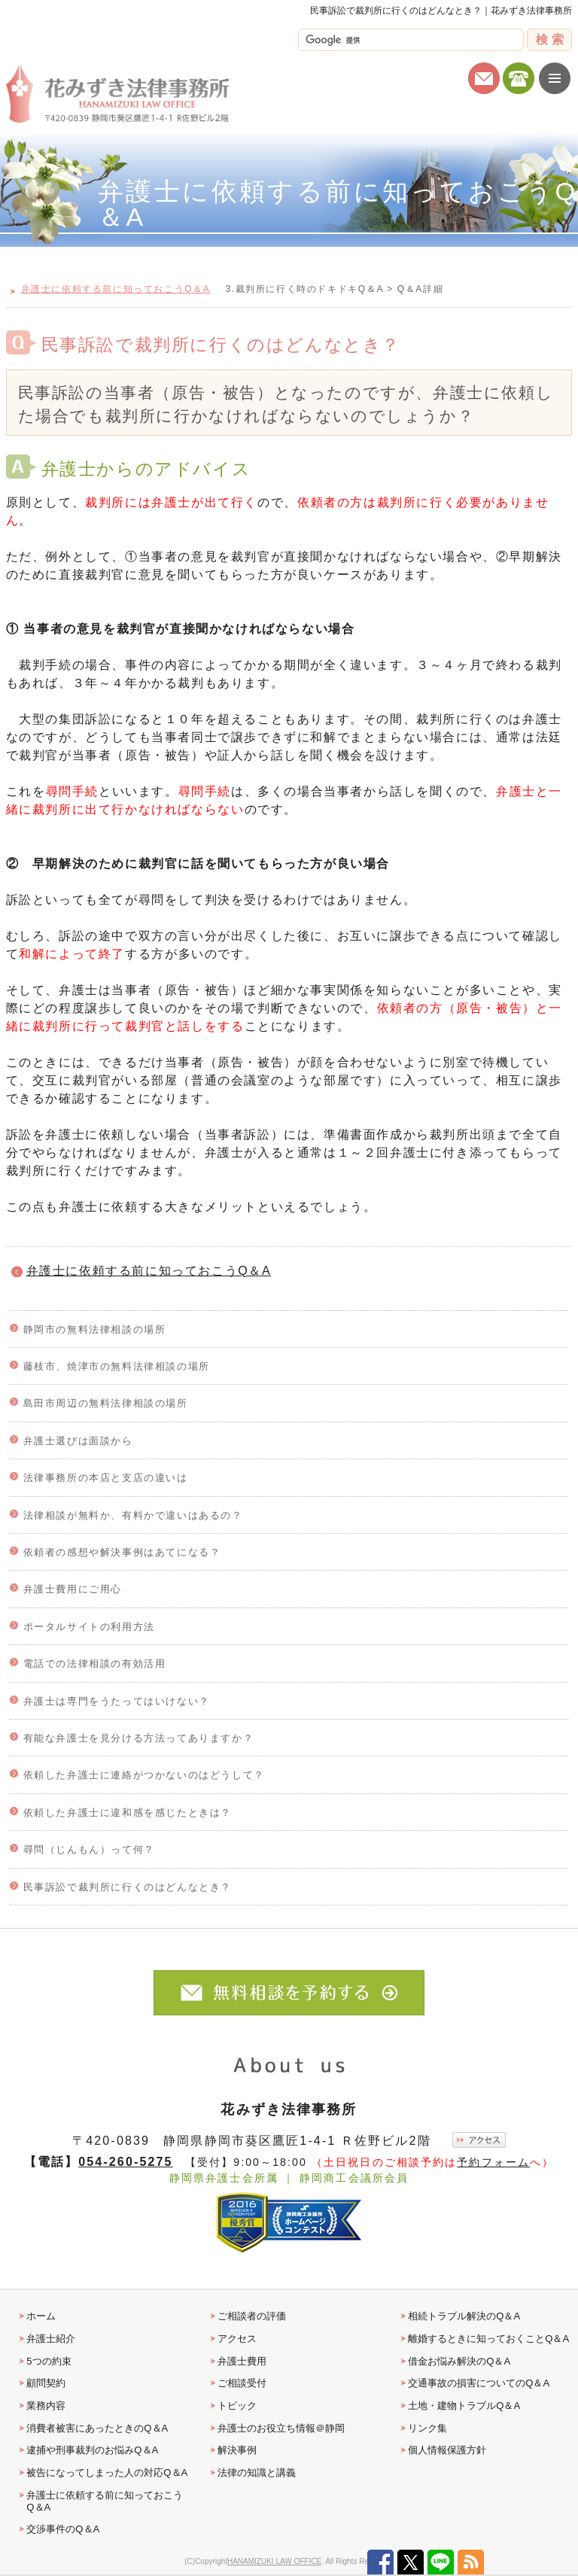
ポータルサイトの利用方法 (89, 1626)
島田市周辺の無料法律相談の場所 (105, 1403)
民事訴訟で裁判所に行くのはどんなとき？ (127, 1887)
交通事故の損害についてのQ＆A (478, 2383)
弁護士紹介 (50, 2338)
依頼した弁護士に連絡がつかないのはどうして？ (144, 1775)
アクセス (237, 2338)
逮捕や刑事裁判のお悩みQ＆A (92, 2450)
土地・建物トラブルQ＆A (464, 2405)
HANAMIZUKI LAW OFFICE (274, 2561)
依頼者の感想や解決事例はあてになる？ (122, 1552)
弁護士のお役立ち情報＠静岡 (281, 2428)
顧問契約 (45, 2383)
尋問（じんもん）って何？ (89, 1849)
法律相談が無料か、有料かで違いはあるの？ (133, 1515)
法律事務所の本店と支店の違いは (105, 1477)
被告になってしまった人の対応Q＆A (106, 2472)
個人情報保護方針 (447, 2450)
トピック (237, 2405)
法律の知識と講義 (257, 2472)
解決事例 (237, 2450)
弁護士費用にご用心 (72, 1589)
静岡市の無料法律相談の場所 (94, 1329)
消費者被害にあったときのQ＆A (97, 2428)
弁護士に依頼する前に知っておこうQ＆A (149, 1270)
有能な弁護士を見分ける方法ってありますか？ (138, 1738)
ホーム (41, 2316)
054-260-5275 (125, 2161)
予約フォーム (493, 2162)
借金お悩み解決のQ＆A (459, 2361)
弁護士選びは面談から (78, 1440)
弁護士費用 (242, 2361)
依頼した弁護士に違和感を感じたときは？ (127, 1812)
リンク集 (427, 2428)
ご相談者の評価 (252, 2316)
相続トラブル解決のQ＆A (464, 2316)
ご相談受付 (242, 2383)
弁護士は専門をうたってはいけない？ (116, 1701)
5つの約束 (48, 2361)
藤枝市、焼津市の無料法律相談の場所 (116, 1366)
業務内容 (45, 2405)
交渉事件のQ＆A (62, 2529)
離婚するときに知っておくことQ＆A (488, 2338)
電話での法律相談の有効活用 (94, 1663)
